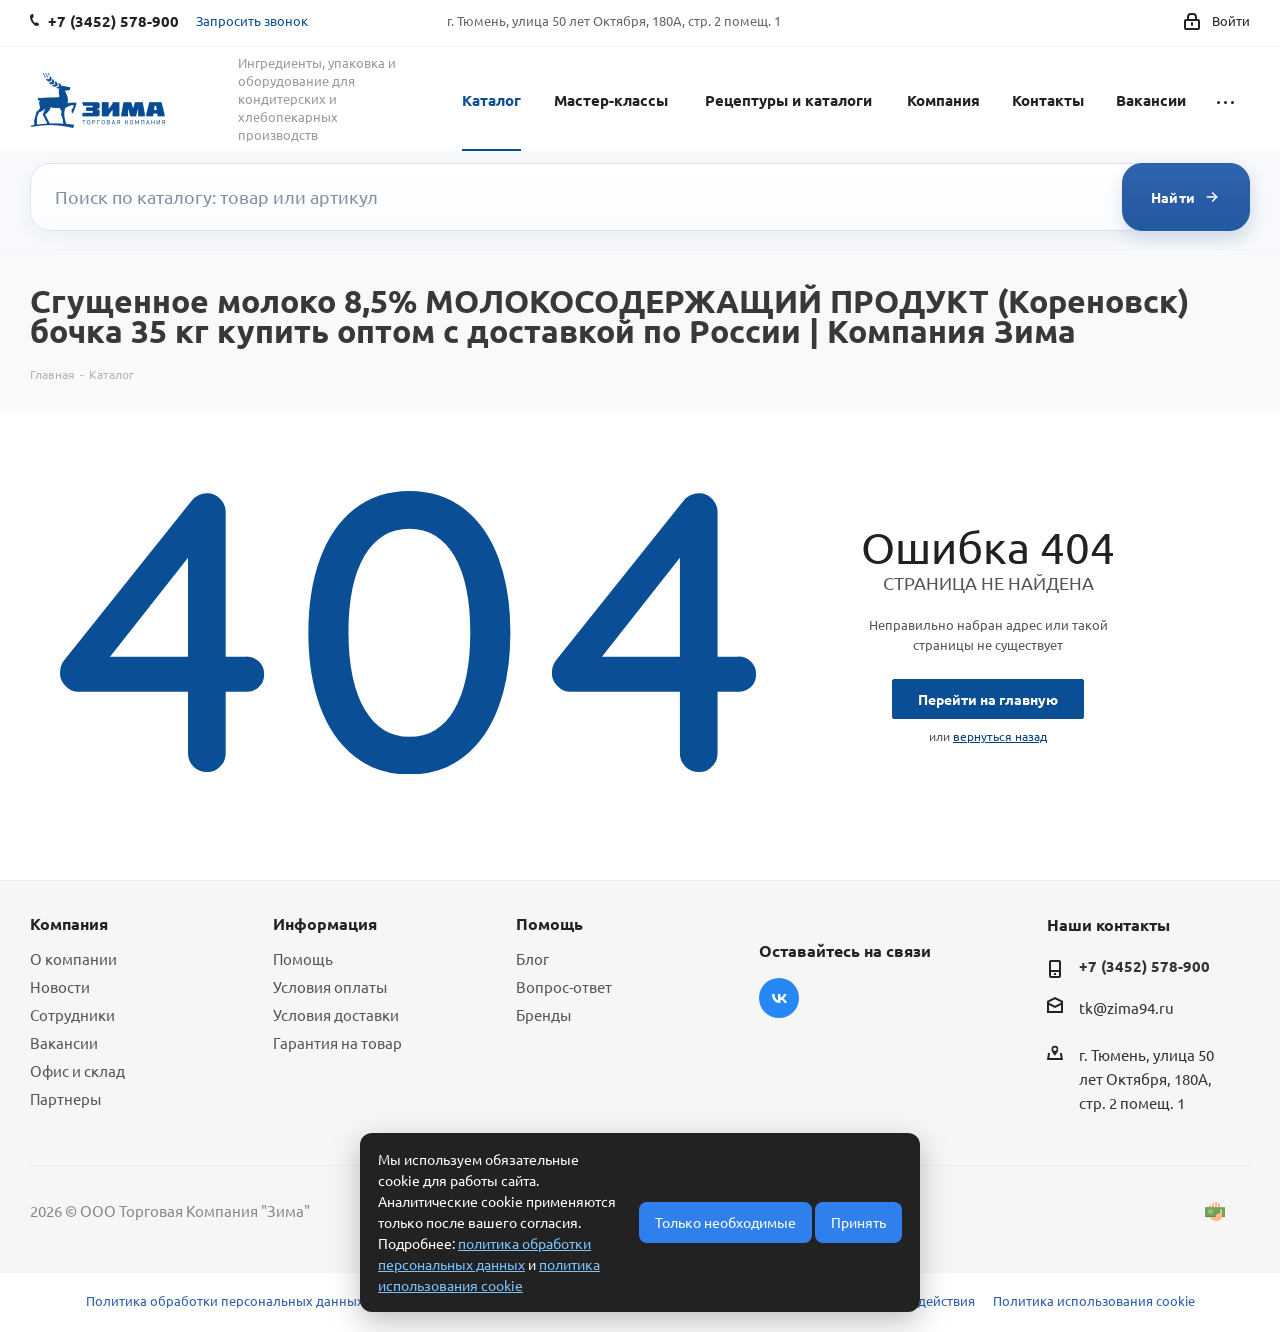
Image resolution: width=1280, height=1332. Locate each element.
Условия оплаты (330, 986)
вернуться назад (1000, 736)
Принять (858, 1222)
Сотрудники (72, 1014)
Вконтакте (779, 998)
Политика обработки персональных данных (225, 1300)
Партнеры (65, 1098)
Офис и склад (77, 1070)
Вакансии (1151, 100)
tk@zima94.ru (1126, 1008)
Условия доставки (336, 1014)
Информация (325, 923)
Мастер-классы (611, 100)
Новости (60, 986)
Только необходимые (725, 1222)
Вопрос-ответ (564, 986)
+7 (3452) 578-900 (1144, 966)
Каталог (491, 100)
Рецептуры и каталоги (788, 100)
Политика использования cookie (1094, 1300)
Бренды (543, 1014)
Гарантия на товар (337, 1042)
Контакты (1048, 100)
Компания (943, 100)
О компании (73, 958)
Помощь (303, 958)
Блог (532, 958)
